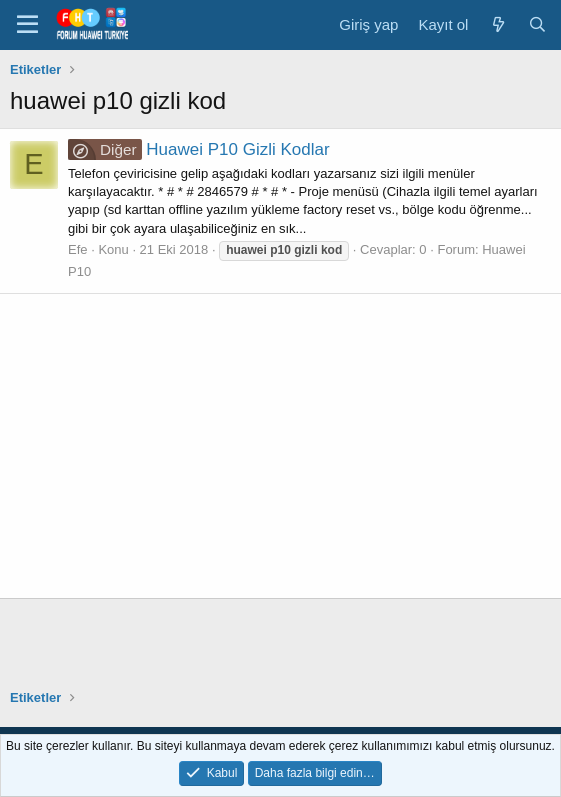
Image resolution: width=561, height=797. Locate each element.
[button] (27, 25)
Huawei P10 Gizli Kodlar (199, 149)
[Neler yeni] (497, 24)
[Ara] (537, 24)
